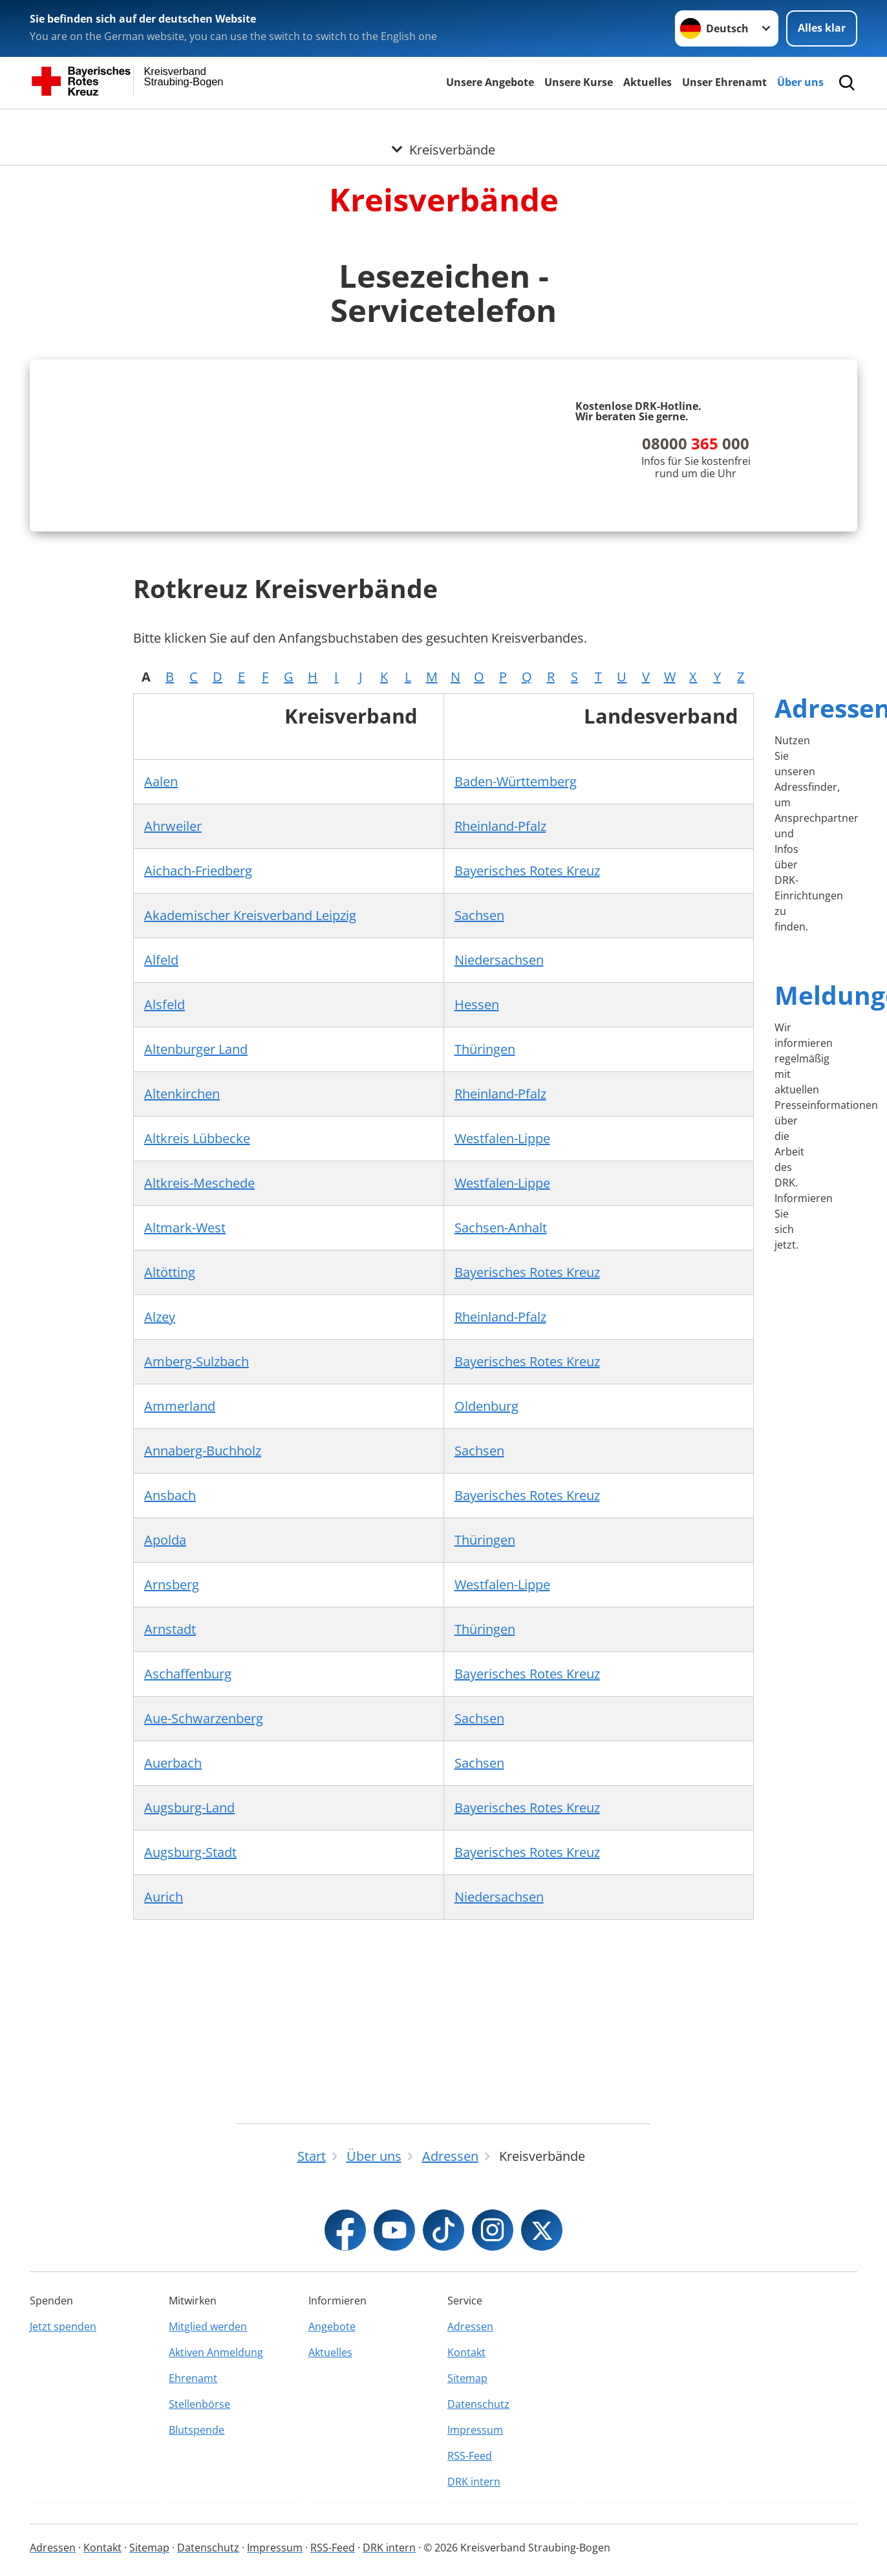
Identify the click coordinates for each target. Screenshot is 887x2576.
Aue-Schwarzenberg (203, 1941)
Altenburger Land (196, 1272)
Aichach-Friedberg (198, 1093)
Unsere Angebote (490, 82)
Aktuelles (647, 82)
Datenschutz (478, 2436)
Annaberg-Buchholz (202, 1673)
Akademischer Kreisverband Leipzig (250, 1138)
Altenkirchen (182, 1317)
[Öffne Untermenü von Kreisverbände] (443, 124)
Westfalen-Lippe (502, 1361)
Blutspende (196, 2462)
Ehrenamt (193, 2410)
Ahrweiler (173, 1049)
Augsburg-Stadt (190, 2075)
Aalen (161, 1004)
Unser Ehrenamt (724, 82)
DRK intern (473, 2514)
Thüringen (484, 1272)
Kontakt (466, 2384)
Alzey (159, 1540)
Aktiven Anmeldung (216, 2384)
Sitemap (467, 2410)
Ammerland (179, 1629)
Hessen (476, 1227)
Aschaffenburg (187, 1896)
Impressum (475, 2462)
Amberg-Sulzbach (196, 1584)
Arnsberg (171, 1807)
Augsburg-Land (189, 2030)
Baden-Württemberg (515, 1004)
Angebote (332, 2359)
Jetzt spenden (63, 2359)
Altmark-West (185, 1450)
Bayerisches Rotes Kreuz (527, 1093)
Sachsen (479, 1138)
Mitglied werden (208, 2359)
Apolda (165, 1763)
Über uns (800, 82)
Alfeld (161, 1183)
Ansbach (170, 1718)
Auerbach (173, 1986)
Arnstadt (170, 1852)
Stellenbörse (199, 2436)
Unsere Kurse (578, 82)
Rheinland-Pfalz (500, 1049)
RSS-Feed (469, 2488)
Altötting (169, 1495)
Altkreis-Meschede (199, 1406)
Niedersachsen (499, 1183)
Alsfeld (164, 1227)
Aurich (163, 2120)
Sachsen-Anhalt (500, 1450)
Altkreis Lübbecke (197, 1361)
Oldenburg (486, 1629)
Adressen (470, 2359)
